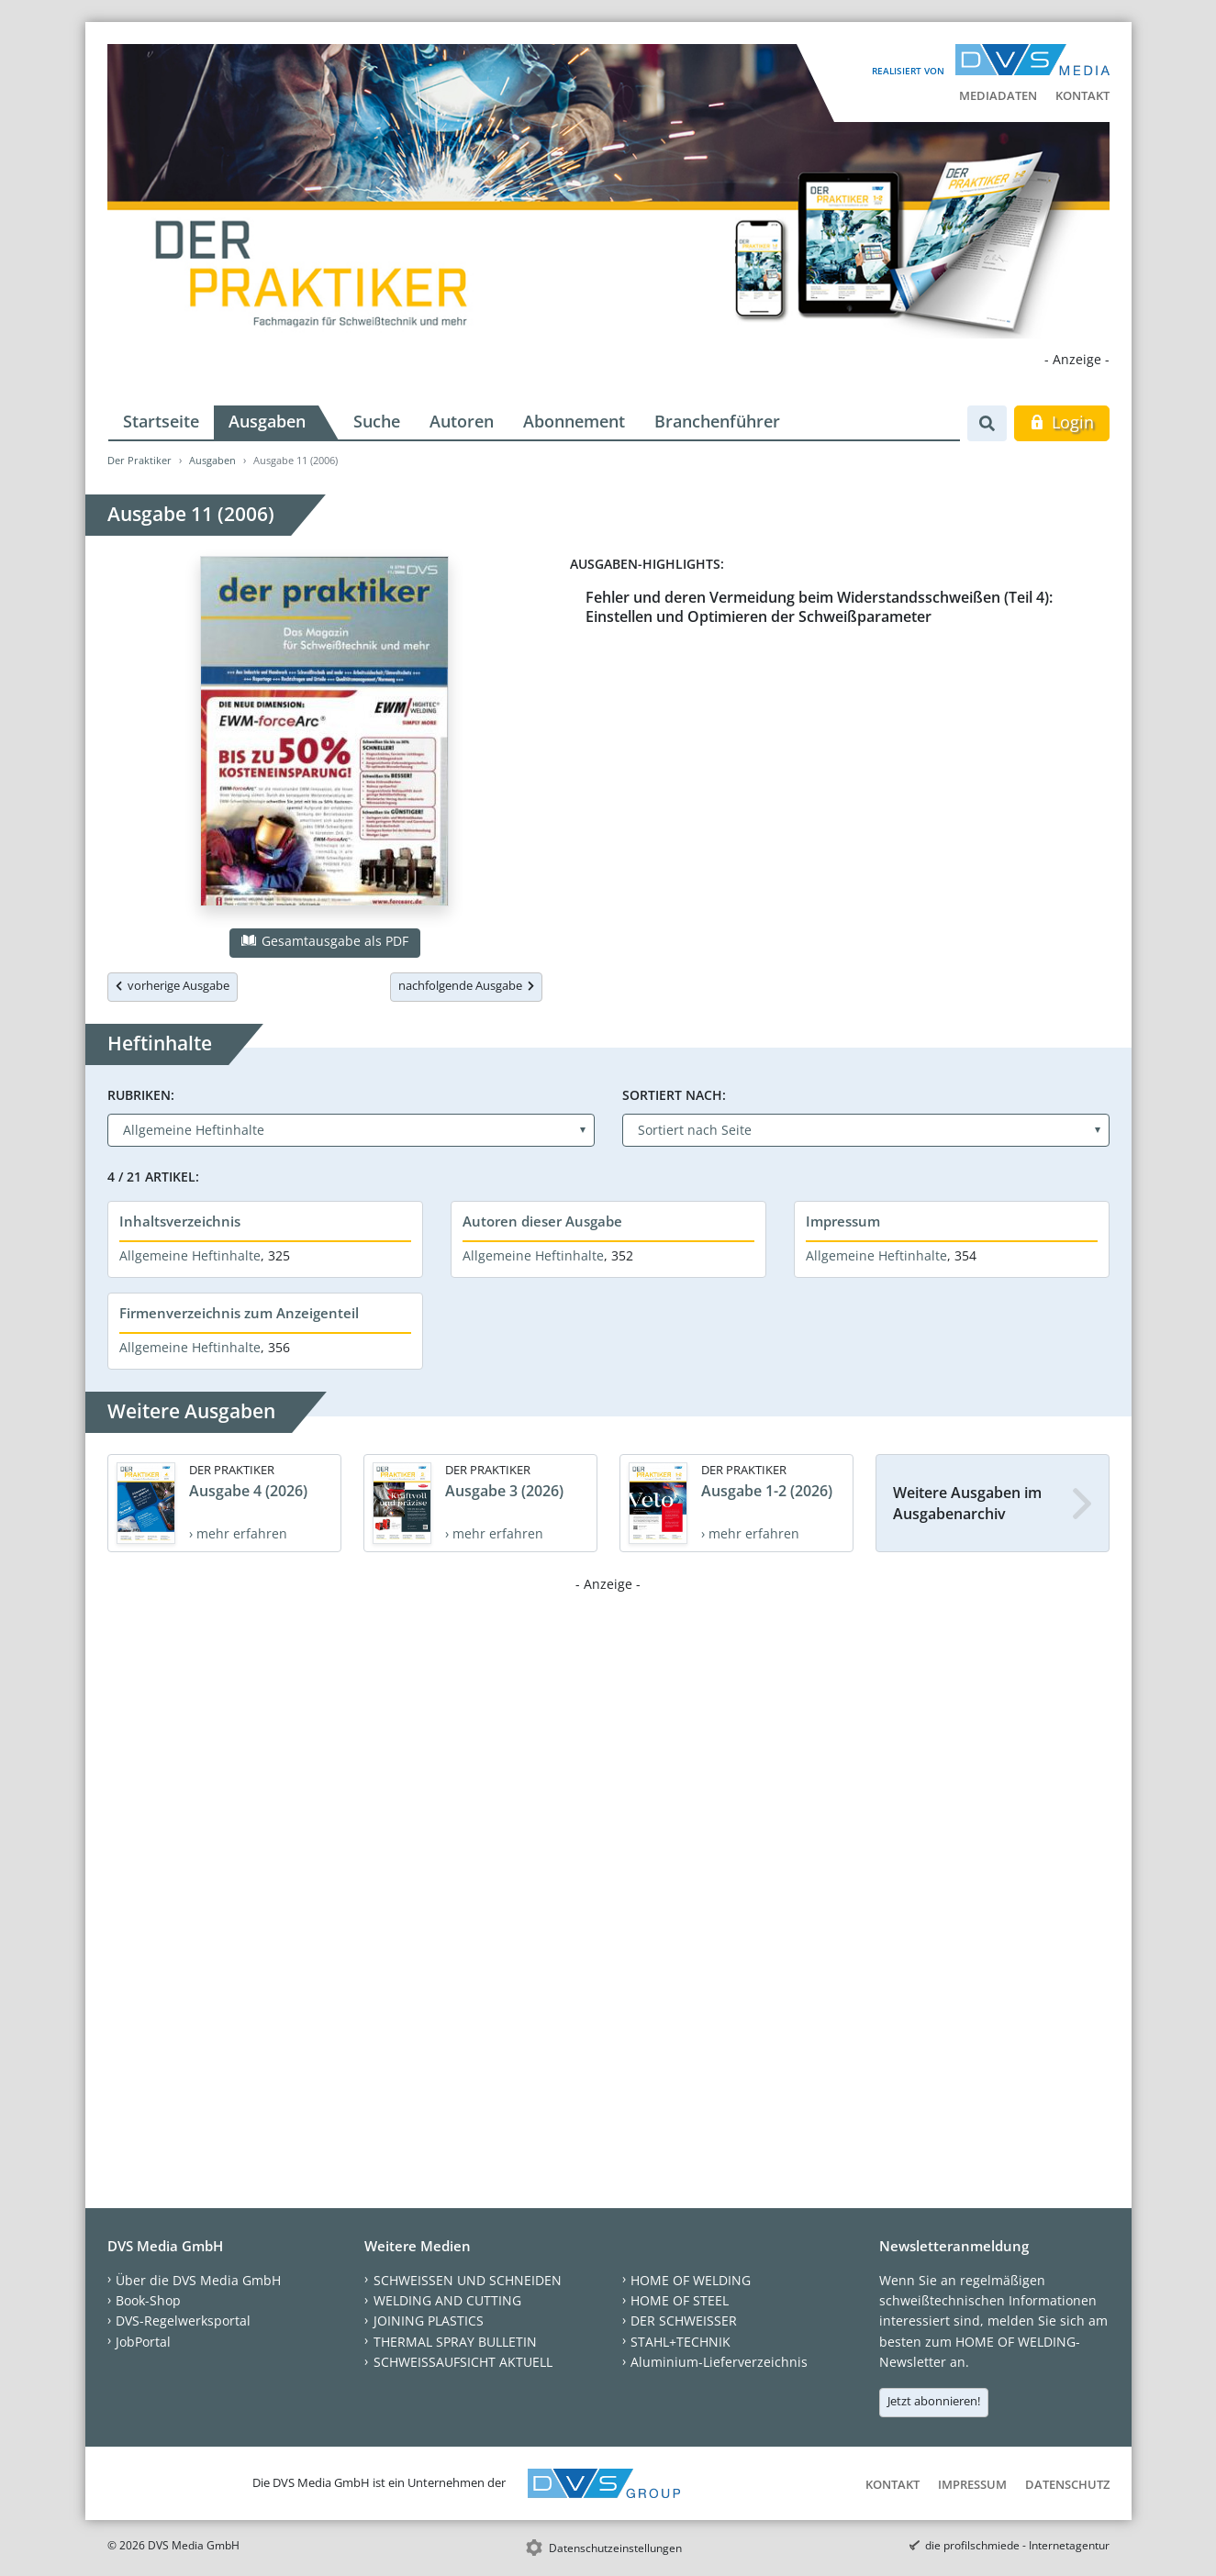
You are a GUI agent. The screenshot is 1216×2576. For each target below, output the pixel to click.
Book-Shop (148, 2300)
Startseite (161, 421)
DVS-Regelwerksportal (183, 2320)
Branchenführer (717, 421)
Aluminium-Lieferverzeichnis (719, 2362)
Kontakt (1082, 95)
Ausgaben (267, 421)
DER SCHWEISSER (683, 2320)
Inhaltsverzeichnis (179, 1221)
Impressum (843, 1221)
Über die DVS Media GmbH (198, 2280)
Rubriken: (140, 1095)
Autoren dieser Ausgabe (542, 1221)
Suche (376, 421)
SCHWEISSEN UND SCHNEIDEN (468, 2280)
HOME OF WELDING (690, 2280)
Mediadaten (998, 95)
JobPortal (143, 2341)
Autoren (462, 421)
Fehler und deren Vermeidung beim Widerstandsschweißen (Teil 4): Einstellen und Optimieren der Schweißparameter (819, 607)
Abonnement (574, 421)
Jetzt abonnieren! (933, 2401)
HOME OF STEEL (679, 2300)
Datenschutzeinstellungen (615, 2548)
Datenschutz (1067, 2484)
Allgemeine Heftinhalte (190, 1255)
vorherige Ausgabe (172, 985)
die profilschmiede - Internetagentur (1017, 2545)
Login (1061, 422)
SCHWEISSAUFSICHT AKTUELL (463, 2362)
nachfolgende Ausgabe (466, 985)
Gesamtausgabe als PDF (324, 940)
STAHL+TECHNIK (680, 2341)
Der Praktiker (139, 460)
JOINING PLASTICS (429, 2320)
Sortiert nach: (674, 1095)
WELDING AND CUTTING (447, 2300)
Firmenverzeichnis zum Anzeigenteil (239, 1313)
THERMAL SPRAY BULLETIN (455, 2341)
